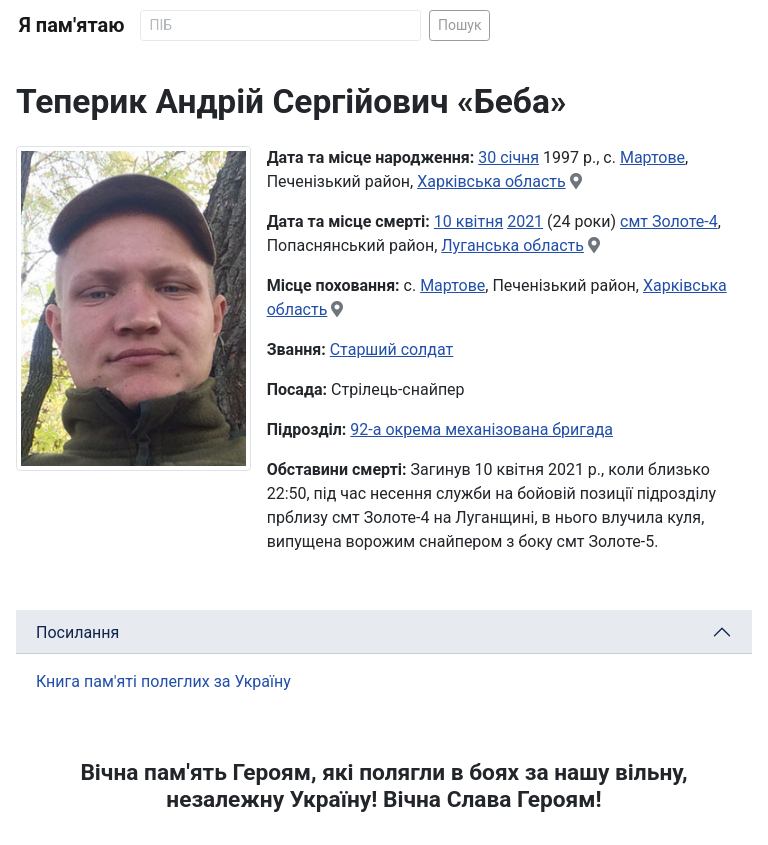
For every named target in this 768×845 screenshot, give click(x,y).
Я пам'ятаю (71, 25)
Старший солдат (392, 349)
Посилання (77, 632)
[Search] (280, 25)
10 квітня (468, 221)
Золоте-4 (685, 221)
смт (636, 221)
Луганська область (512, 245)
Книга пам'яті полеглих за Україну (163, 681)
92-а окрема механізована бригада (481, 429)
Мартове (652, 157)
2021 (525, 221)
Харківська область (491, 181)
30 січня (508, 157)
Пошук (460, 25)
